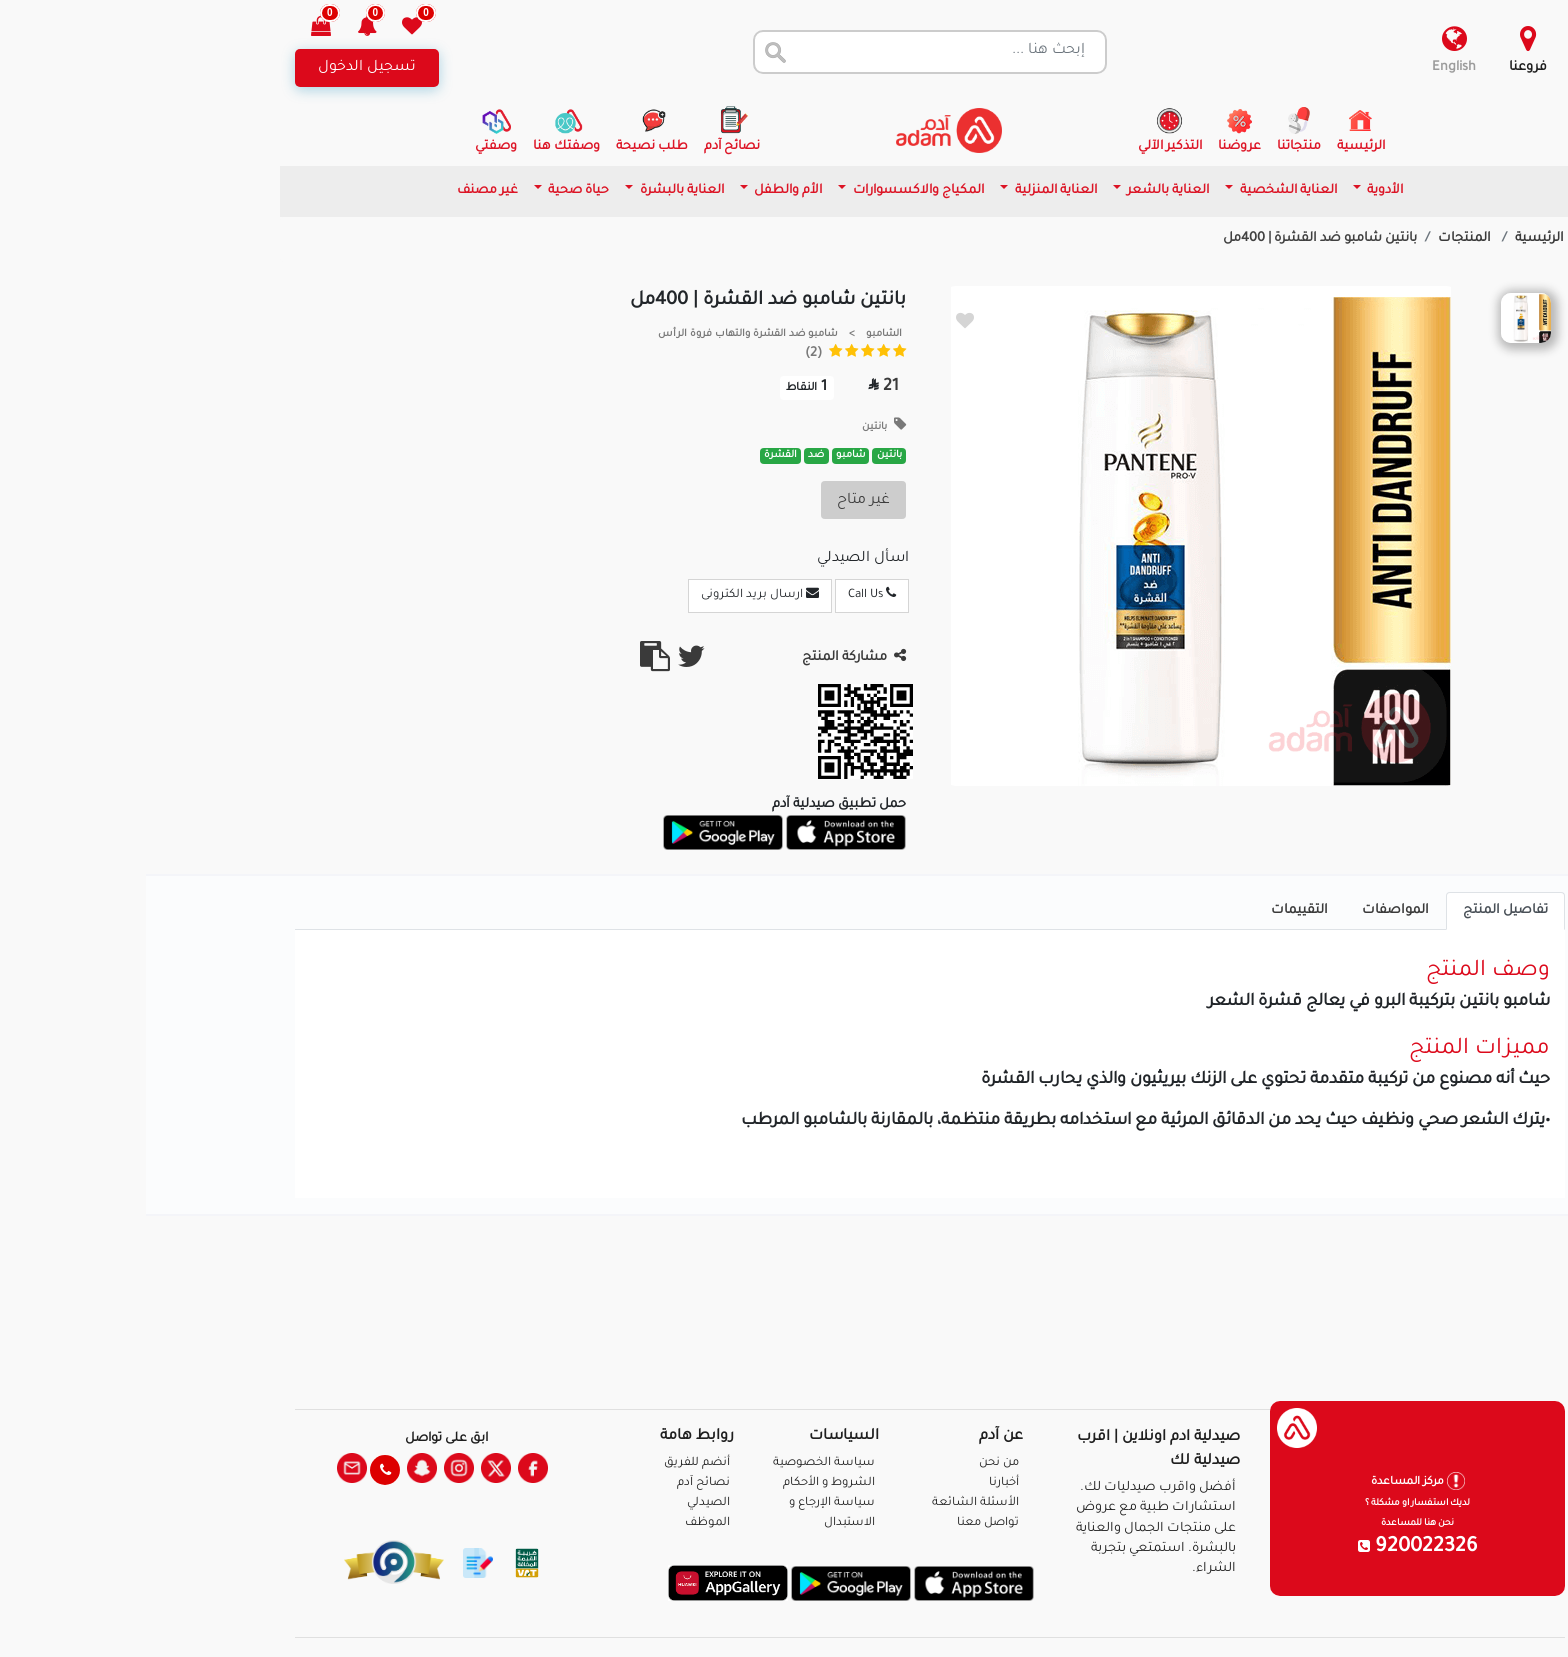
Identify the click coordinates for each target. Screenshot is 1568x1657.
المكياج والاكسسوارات (771, 191)
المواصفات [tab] (1249, 911)
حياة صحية (431, 191)
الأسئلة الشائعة (829, 1503)
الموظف (561, 1523)
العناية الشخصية (1141, 191)
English (1308, 68)
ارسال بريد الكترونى (614, 594)
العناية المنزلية (908, 191)
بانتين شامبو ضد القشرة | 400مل (1174, 239)
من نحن (853, 1463)
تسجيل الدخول (221, 68)
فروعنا (1382, 68)
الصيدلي (562, 1503)
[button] (232, 28)
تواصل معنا (1489, 1616)
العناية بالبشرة (534, 191)
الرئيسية (1393, 239)
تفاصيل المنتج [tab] (1359, 911)
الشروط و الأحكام (683, 1483)
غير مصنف (341, 191)
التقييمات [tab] (1153, 911)
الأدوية (1237, 191)
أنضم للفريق (551, 1463)
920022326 (1272, 1548)
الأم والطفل (640, 191)
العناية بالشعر (1020, 191)
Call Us (726, 594)
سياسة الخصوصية (678, 1463)
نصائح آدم (557, 1483)
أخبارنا (858, 1483)
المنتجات (1320, 239)
